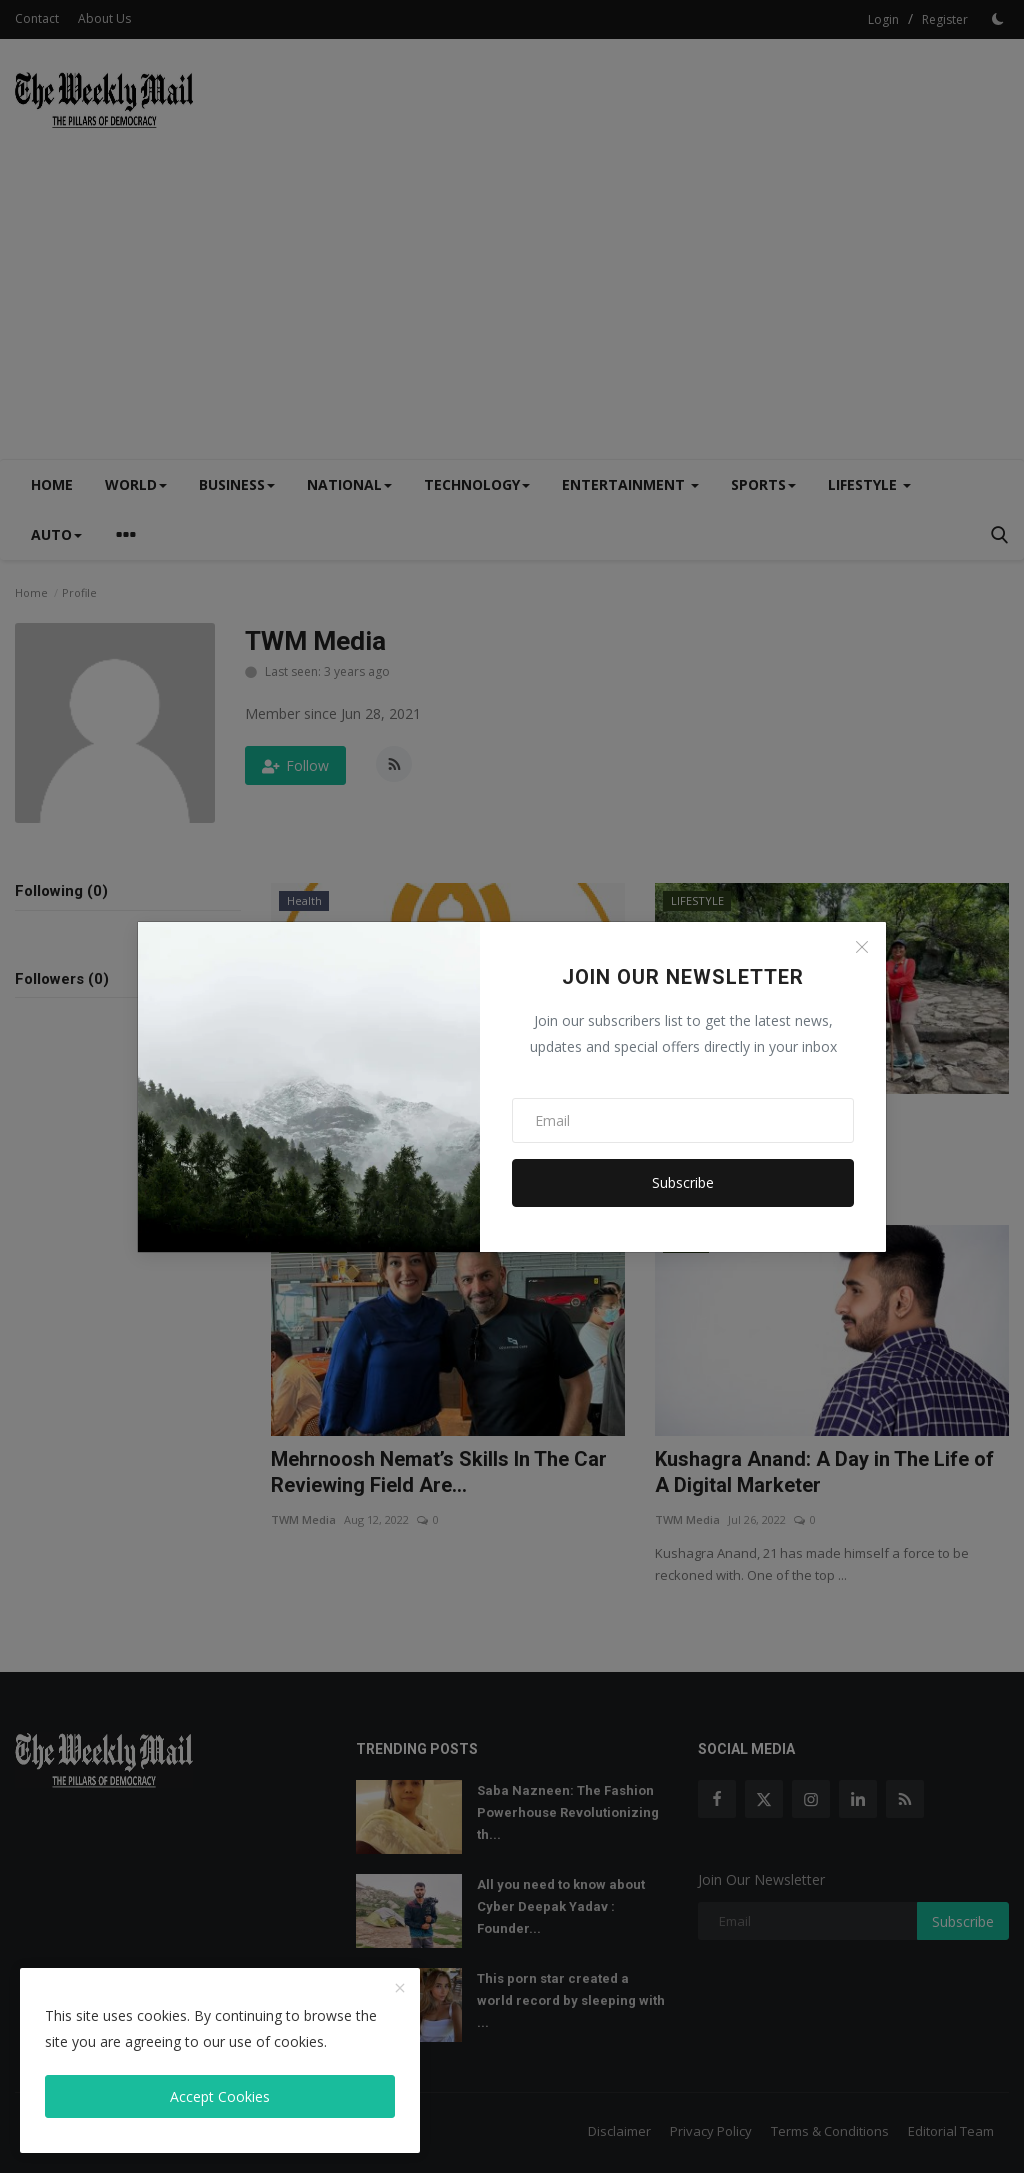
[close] (400, 1989)
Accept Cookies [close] (220, 2096)
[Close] (862, 947)
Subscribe (683, 1182)
